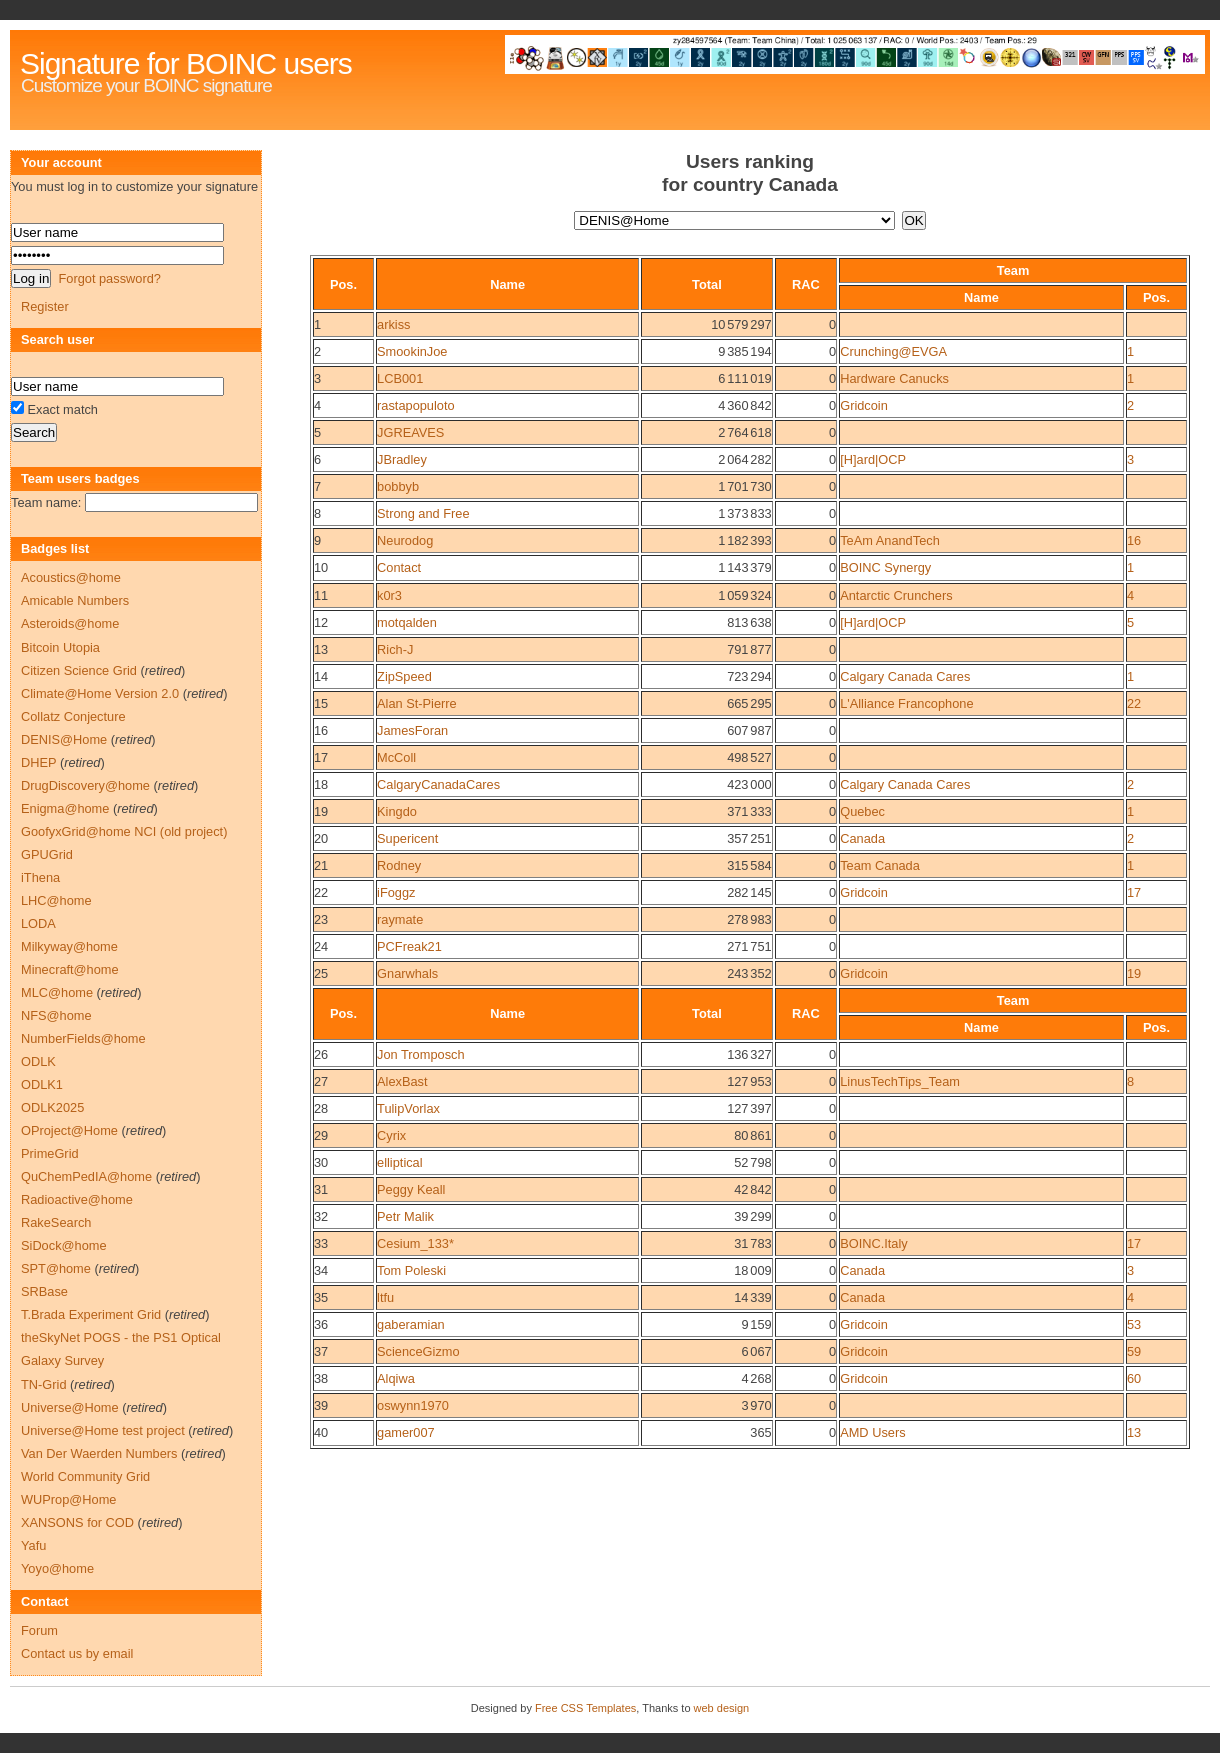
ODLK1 (42, 1084)
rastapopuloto (416, 405)
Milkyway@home (69, 946)
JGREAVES (410, 432)
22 (1134, 703)
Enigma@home (65, 808)
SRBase (44, 1291)
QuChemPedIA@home (86, 1176)
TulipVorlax (408, 1108)
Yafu (33, 1545)
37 (321, 1351)
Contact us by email (77, 1653)
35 (321, 1297)
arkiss (393, 324)
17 (321, 757)
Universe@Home (70, 1407)
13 (321, 649)
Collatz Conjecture (73, 716)
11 (321, 595)
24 (321, 946)
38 (321, 1378)
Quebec (862, 811)
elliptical (400, 1162)
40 (321, 1432)
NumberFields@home (83, 1038)
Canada (862, 838)
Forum (39, 1630)
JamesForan (412, 730)
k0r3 (389, 595)
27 (321, 1081)
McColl (396, 757)
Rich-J (395, 649)
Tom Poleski (411, 1270)
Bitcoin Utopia (60, 647)
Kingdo (397, 811)
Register (45, 306)
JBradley (402, 459)
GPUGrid (47, 854)
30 (321, 1162)
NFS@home (56, 1015)
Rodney (399, 865)
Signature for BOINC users (186, 63)
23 (321, 919)
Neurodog (405, 540)
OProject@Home (69, 1130)
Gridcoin (864, 405)
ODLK (38, 1061)
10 (321, 567)
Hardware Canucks (894, 378)
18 (321, 784)
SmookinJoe (412, 351)
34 (321, 1270)
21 (321, 865)
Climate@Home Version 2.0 (100, 693)
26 (321, 1054)
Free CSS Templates (585, 1708)
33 (321, 1243)
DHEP (38, 762)
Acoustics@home (71, 577)
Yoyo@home (57, 1568)
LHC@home (56, 900)
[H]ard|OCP (873, 459)
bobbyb (398, 486)
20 (321, 838)
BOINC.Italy (874, 1243)
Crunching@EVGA (893, 351)
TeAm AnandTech (890, 540)
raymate (400, 919)
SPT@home (56, 1268)
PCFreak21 (409, 946)
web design (722, 1708)
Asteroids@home (70, 623)
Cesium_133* (415, 1243)
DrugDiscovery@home (85, 785)
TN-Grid (44, 1384)
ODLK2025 (52, 1107)
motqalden (407, 622)
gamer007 (406, 1432)
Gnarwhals (407, 973)
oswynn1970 (413, 1405)
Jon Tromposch (421, 1054)
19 (321, 811)
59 (1134, 1351)
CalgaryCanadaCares (438, 784)
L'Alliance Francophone (906, 703)
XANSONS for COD (77, 1522)
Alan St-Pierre (417, 703)
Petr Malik (405, 1216)
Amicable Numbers (75, 600)
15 (321, 703)
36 (321, 1324)
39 (321, 1405)
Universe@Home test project (103, 1430)
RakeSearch (56, 1222)
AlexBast (402, 1081)
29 (321, 1135)
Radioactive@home (77, 1199)
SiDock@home (64, 1245)
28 (321, 1108)
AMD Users (872, 1432)
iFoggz (396, 892)
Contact (399, 567)
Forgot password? (109, 278)
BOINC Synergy (885, 567)
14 (321, 676)
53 (1134, 1324)
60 (1134, 1378)
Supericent (407, 838)
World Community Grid (85, 1476)
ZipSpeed (404, 676)
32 (321, 1216)
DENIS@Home (64, 739)
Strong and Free (423, 513)
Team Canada (880, 865)
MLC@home (57, 992)
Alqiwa (396, 1378)
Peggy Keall (411, 1189)
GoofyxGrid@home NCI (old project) (124, 831)
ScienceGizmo (418, 1351)
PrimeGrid (50, 1153)
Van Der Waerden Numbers (99, 1453)
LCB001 (400, 378)
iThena (40, 877)
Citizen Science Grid (79, 670)
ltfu (385, 1297)
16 (1134, 540)
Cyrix (391, 1135)
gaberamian (411, 1324)
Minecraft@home (70, 969)
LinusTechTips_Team (900, 1081)
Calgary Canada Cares (905, 676)
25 (321, 973)
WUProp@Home (68, 1499)
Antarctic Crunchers (896, 595)
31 (321, 1189)
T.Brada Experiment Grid (91, 1314)
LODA (38, 923)
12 (321, 622)
